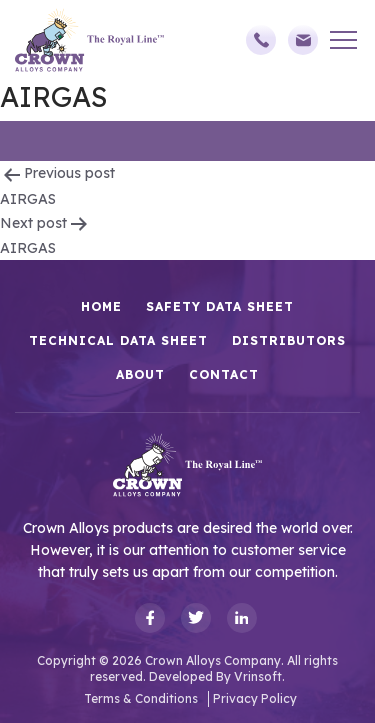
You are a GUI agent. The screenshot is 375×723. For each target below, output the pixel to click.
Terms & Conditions (141, 698)
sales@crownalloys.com (303, 40)
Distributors (289, 340)
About (140, 374)
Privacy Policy (255, 698)
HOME (101, 306)
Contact (224, 374)
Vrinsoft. (259, 676)
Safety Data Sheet (220, 306)
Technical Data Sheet (118, 340)
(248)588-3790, (261, 40)
